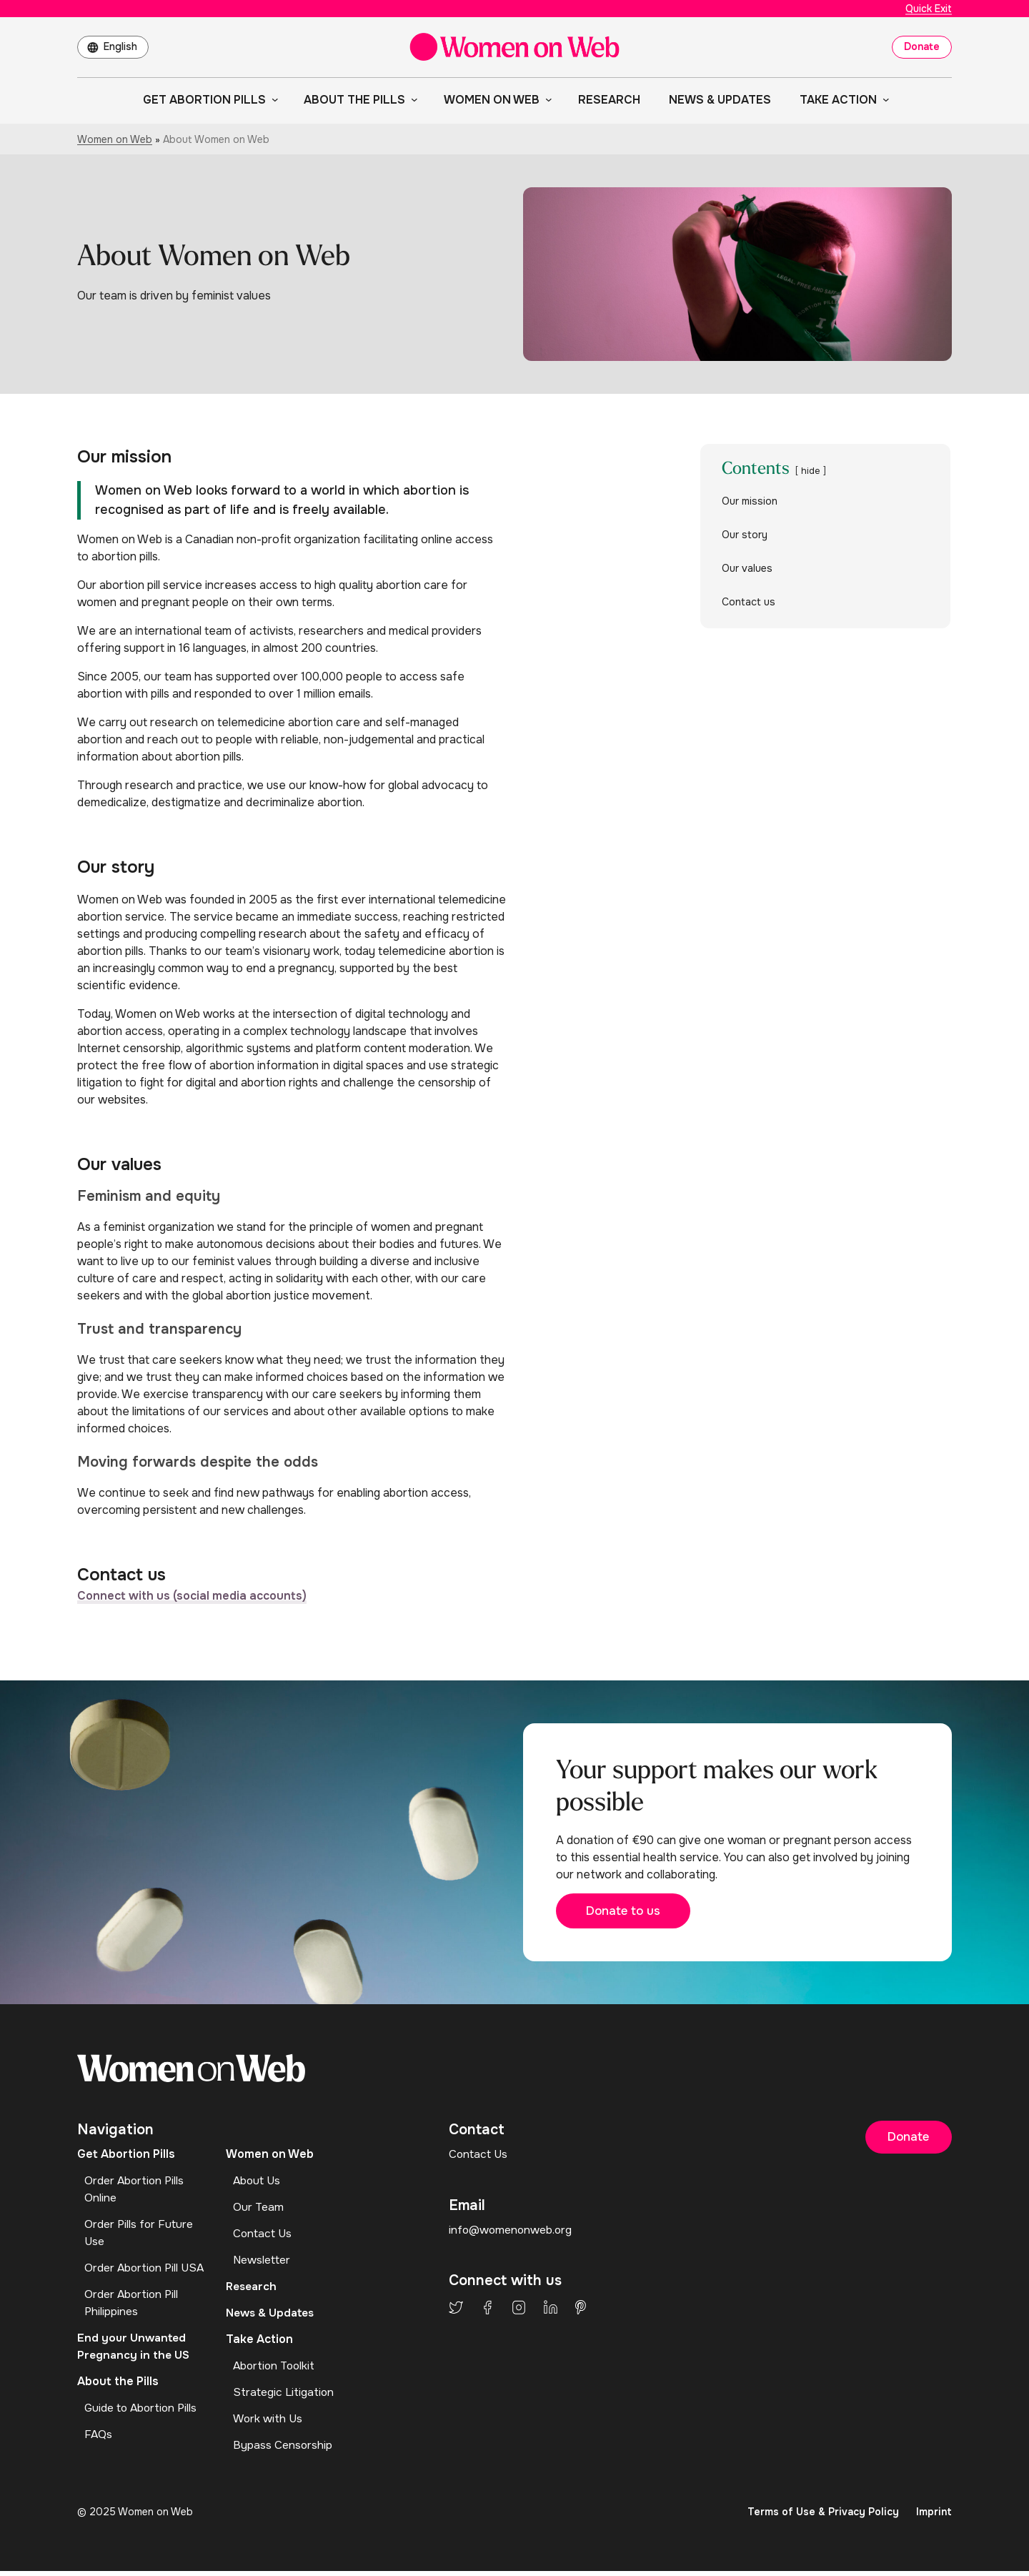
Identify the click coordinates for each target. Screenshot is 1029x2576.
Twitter (456, 2311)
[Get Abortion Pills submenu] (272, 99)
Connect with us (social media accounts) (192, 1595)
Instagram (519, 2311)
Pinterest (580, 2311)
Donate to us (631, 1915)
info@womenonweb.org (512, 2234)
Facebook (487, 2311)
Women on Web (114, 139)
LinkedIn (550, 2311)
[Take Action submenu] (883, 99)
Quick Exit (928, 8)
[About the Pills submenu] (411, 99)
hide (810, 471)
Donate (922, 46)
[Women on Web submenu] (546, 99)
